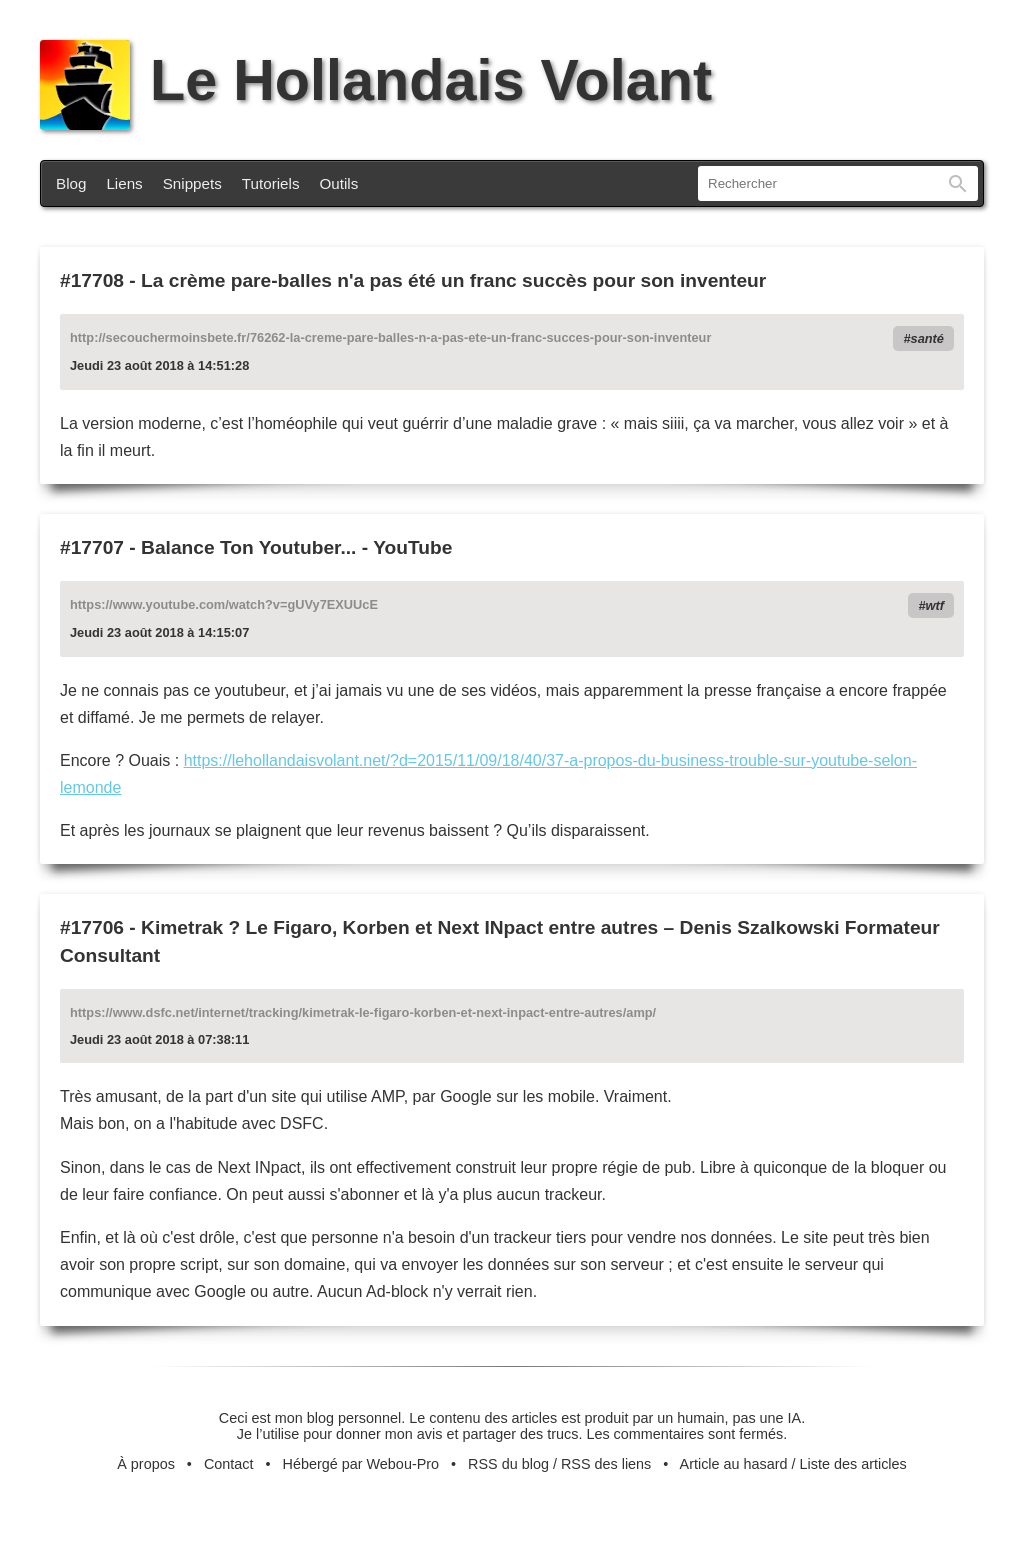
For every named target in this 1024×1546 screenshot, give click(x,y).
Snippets (192, 183)
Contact (229, 1464)
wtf (935, 605)
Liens (124, 183)
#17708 (92, 280)
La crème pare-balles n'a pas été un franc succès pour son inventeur (453, 280)
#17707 (92, 547)
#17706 (92, 927)
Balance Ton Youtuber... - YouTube (296, 547)
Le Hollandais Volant (376, 80)
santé (927, 338)
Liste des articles (853, 1464)
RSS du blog (508, 1464)
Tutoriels (271, 183)
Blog (71, 183)
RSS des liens (606, 1464)
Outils (339, 183)
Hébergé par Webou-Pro (361, 1464)
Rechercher (958, 183)
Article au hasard (734, 1464)
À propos (146, 1464)
